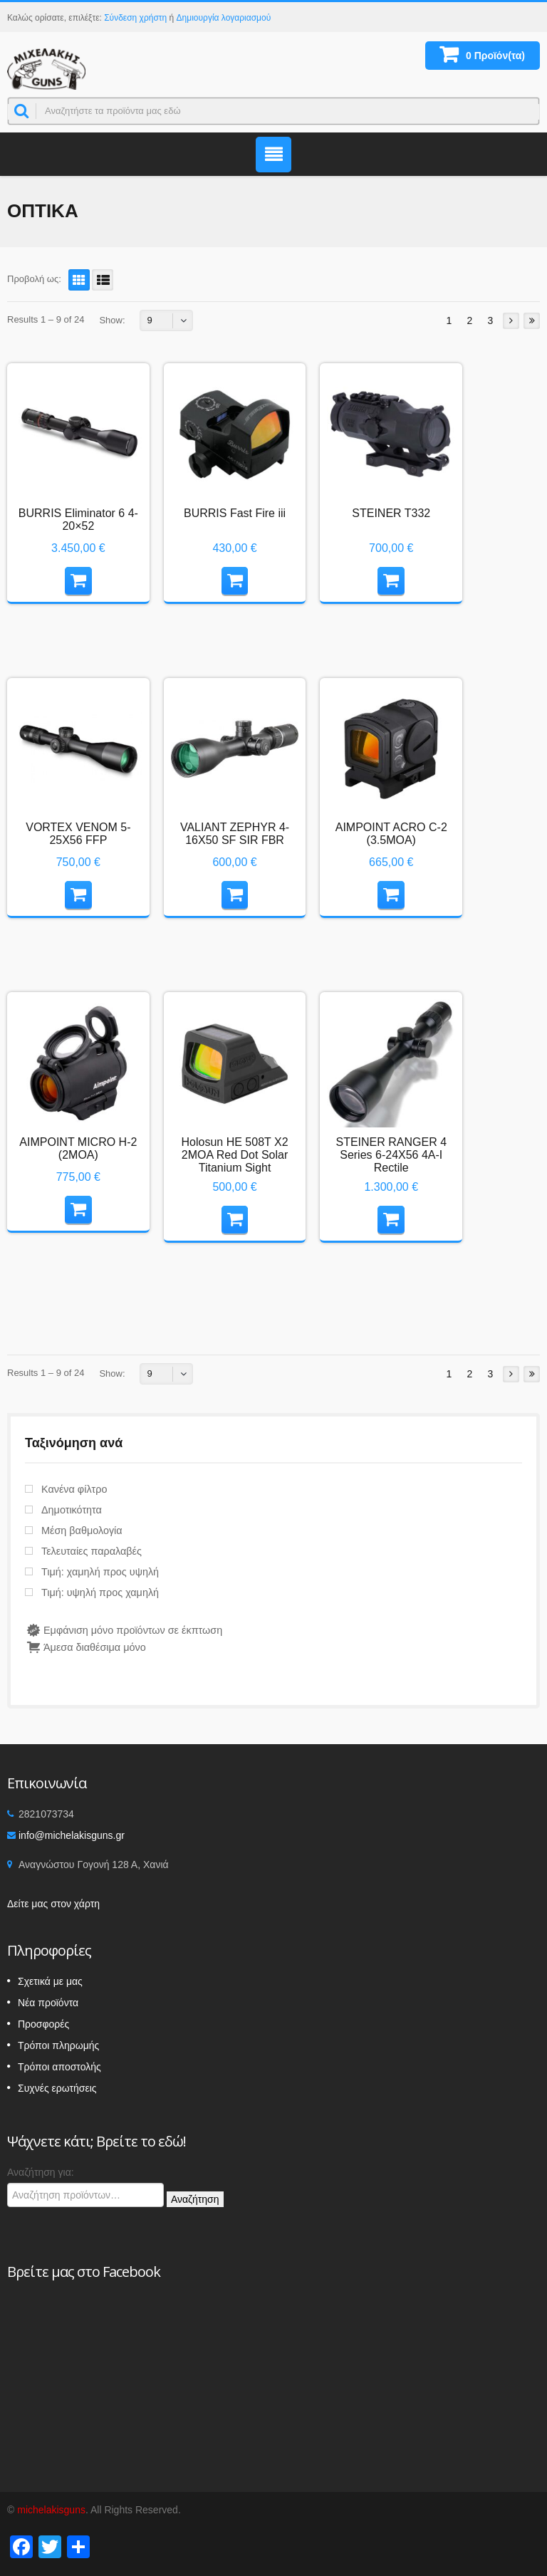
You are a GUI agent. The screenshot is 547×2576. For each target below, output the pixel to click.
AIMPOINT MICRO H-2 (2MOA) (78, 1148)
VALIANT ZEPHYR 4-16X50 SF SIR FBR (234, 833)
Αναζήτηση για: (40, 2172)
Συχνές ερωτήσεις (57, 2088)
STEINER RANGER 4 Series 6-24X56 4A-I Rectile (391, 1155)
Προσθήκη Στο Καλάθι (85, 579)
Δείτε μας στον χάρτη (53, 1903)
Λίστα (100, 280)
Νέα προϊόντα (48, 2002)
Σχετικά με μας (50, 1981)
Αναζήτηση (195, 2199)
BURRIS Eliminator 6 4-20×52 (78, 519)
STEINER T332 (391, 513)
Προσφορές (43, 2024)
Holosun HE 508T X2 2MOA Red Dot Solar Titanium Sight (235, 1155)
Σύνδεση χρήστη (135, 18)
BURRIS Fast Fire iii (235, 513)
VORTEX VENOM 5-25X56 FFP (78, 833)
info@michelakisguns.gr (72, 1835)
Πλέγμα (76, 280)
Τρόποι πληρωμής (58, 2045)
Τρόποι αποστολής (59, 2066)
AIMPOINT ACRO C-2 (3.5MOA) (391, 833)
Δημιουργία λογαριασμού (224, 18)
